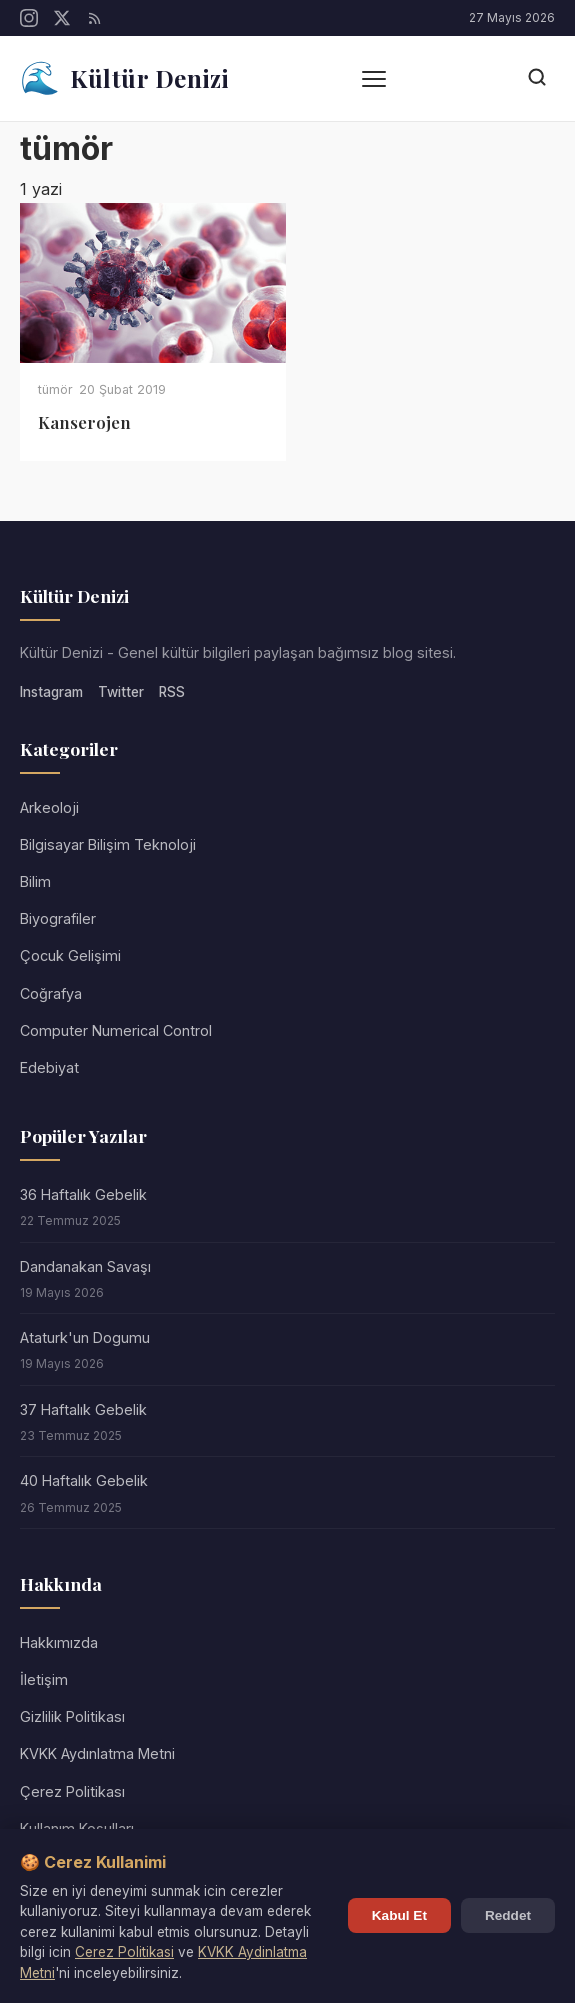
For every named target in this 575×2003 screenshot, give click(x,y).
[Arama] (537, 78)
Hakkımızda (59, 1642)
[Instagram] (29, 18)
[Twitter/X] (62, 18)
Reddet (508, 1915)
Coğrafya (51, 993)
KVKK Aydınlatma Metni (97, 1753)
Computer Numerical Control (116, 1030)
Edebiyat (49, 1067)
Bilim (35, 881)
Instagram (51, 692)
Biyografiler (58, 918)
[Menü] (374, 79)
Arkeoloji (49, 807)
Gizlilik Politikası (72, 1716)
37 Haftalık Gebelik (83, 1409)
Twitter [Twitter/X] (121, 692)
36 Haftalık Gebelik (83, 1194)
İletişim (44, 1679)
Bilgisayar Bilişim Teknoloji (108, 844)
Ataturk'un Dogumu (85, 1337)
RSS (172, 692)
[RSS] (95, 18)
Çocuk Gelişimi (70, 955)
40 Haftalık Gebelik (84, 1480)
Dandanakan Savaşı (85, 1266)
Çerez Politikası (72, 1791)
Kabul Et (399, 1915)
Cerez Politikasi (124, 1952)
